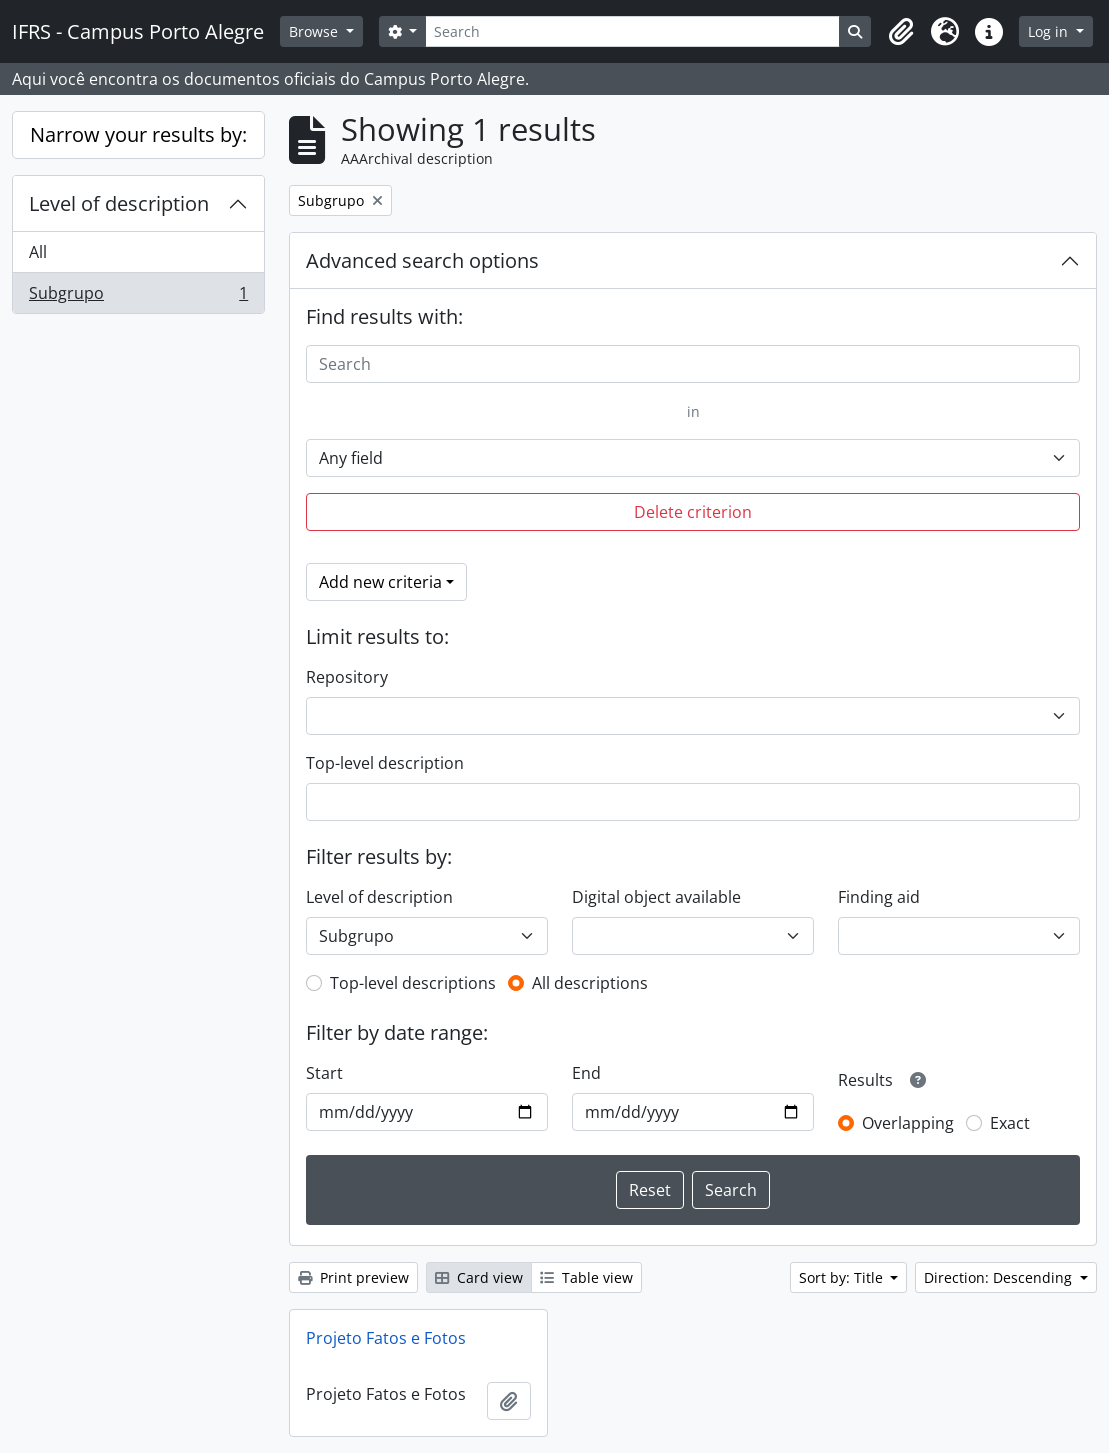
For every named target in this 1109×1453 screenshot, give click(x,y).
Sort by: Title (843, 1277)
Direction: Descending (1000, 1277)
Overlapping (908, 1123)
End (586, 1073)
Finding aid (879, 897)
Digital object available (656, 897)
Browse (315, 31)
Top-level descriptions (413, 983)
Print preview (353, 1277)
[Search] (632, 31)
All (38, 252)
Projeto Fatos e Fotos (386, 1338)
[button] (901, 32)
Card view (479, 1277)
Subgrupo (138, 297)
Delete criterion (693, 512)
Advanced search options (422, 260)
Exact (1010, 1123)
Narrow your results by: (138, 134)
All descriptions (590, 983)
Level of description (119, 203)
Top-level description (385, 763)
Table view (586, 1277)
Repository (347, 677)
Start (324, 1073)
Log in (1050, 31)
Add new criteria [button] (380, 582)
